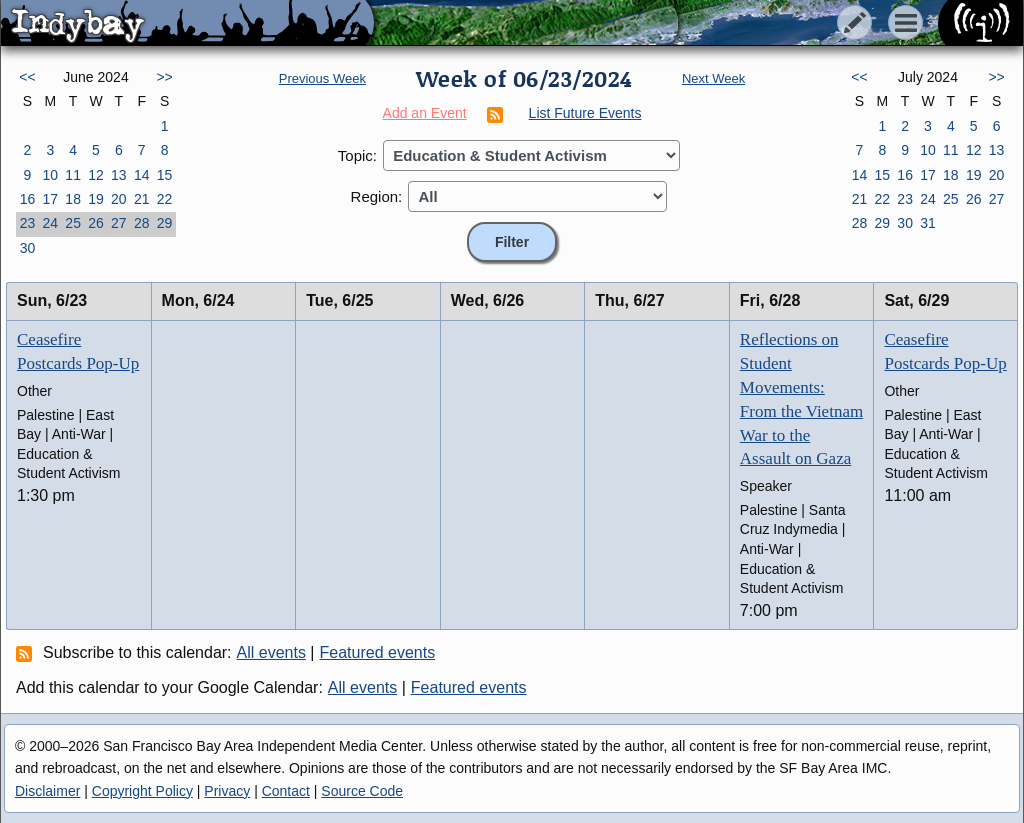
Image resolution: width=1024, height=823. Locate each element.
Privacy (227, 791)
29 (165, 223)
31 (928, 223)
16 (28, 199)
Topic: (357, 155)
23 (28, 223)
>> (164, 77)
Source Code (362, 791)
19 (96, 199)
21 (142, 199)
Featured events (378, 652)
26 (96, 223)
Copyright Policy (142, 791)
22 (165, 199)
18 (73, 199)
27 (119, 223)
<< (27, 77)
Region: (377, 196)
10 (50, 175)
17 (50, 199)
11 (73, 175)
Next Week (713, 78)
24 (50, 223)
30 (28, 248)
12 (96, 175)
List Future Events (585, 113)
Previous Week (322, 78)
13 (119, 175)
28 (142, 223)
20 (119, 199)
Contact (286, 791)
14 (142, 175)
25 (73, 223)
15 (165, 175)
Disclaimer (47, 791)
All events (271, 652)
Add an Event (425, 113)
